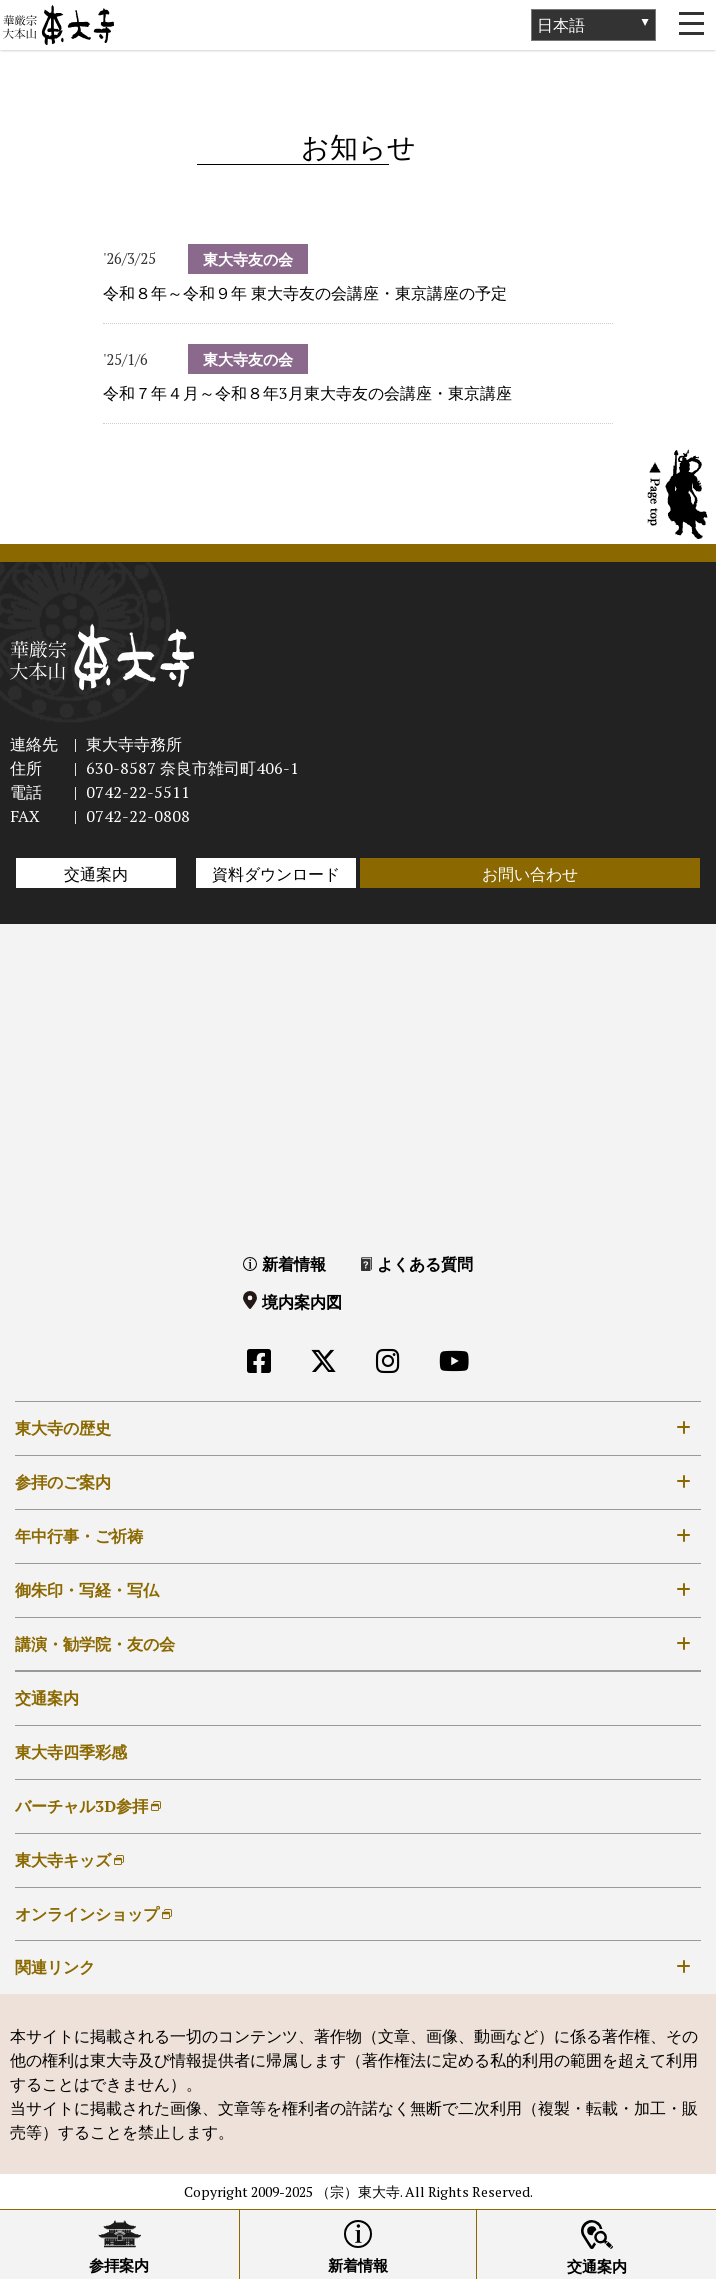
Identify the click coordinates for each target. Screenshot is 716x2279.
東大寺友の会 (248, 259)
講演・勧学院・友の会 (95, 1644)
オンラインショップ (87, 1914)
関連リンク (55, 1967)
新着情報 (294, 1264)
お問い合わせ (530, 874)
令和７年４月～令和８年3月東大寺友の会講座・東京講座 (307, 393)
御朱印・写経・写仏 (87, 1590)
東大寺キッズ (63, 1860)
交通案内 (96, 874)
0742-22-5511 (138, 792)
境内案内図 (302, 1302)
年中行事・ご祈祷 (79, 1536)
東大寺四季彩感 (71, 1752)
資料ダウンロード (276, 874)
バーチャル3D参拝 (81, 1806)
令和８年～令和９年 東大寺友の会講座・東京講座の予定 (305, 293)
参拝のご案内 (63, 1482)
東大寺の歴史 (63, 1428)
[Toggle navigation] (691, 25)
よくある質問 (425, 1264)
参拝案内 (119, 2265)
